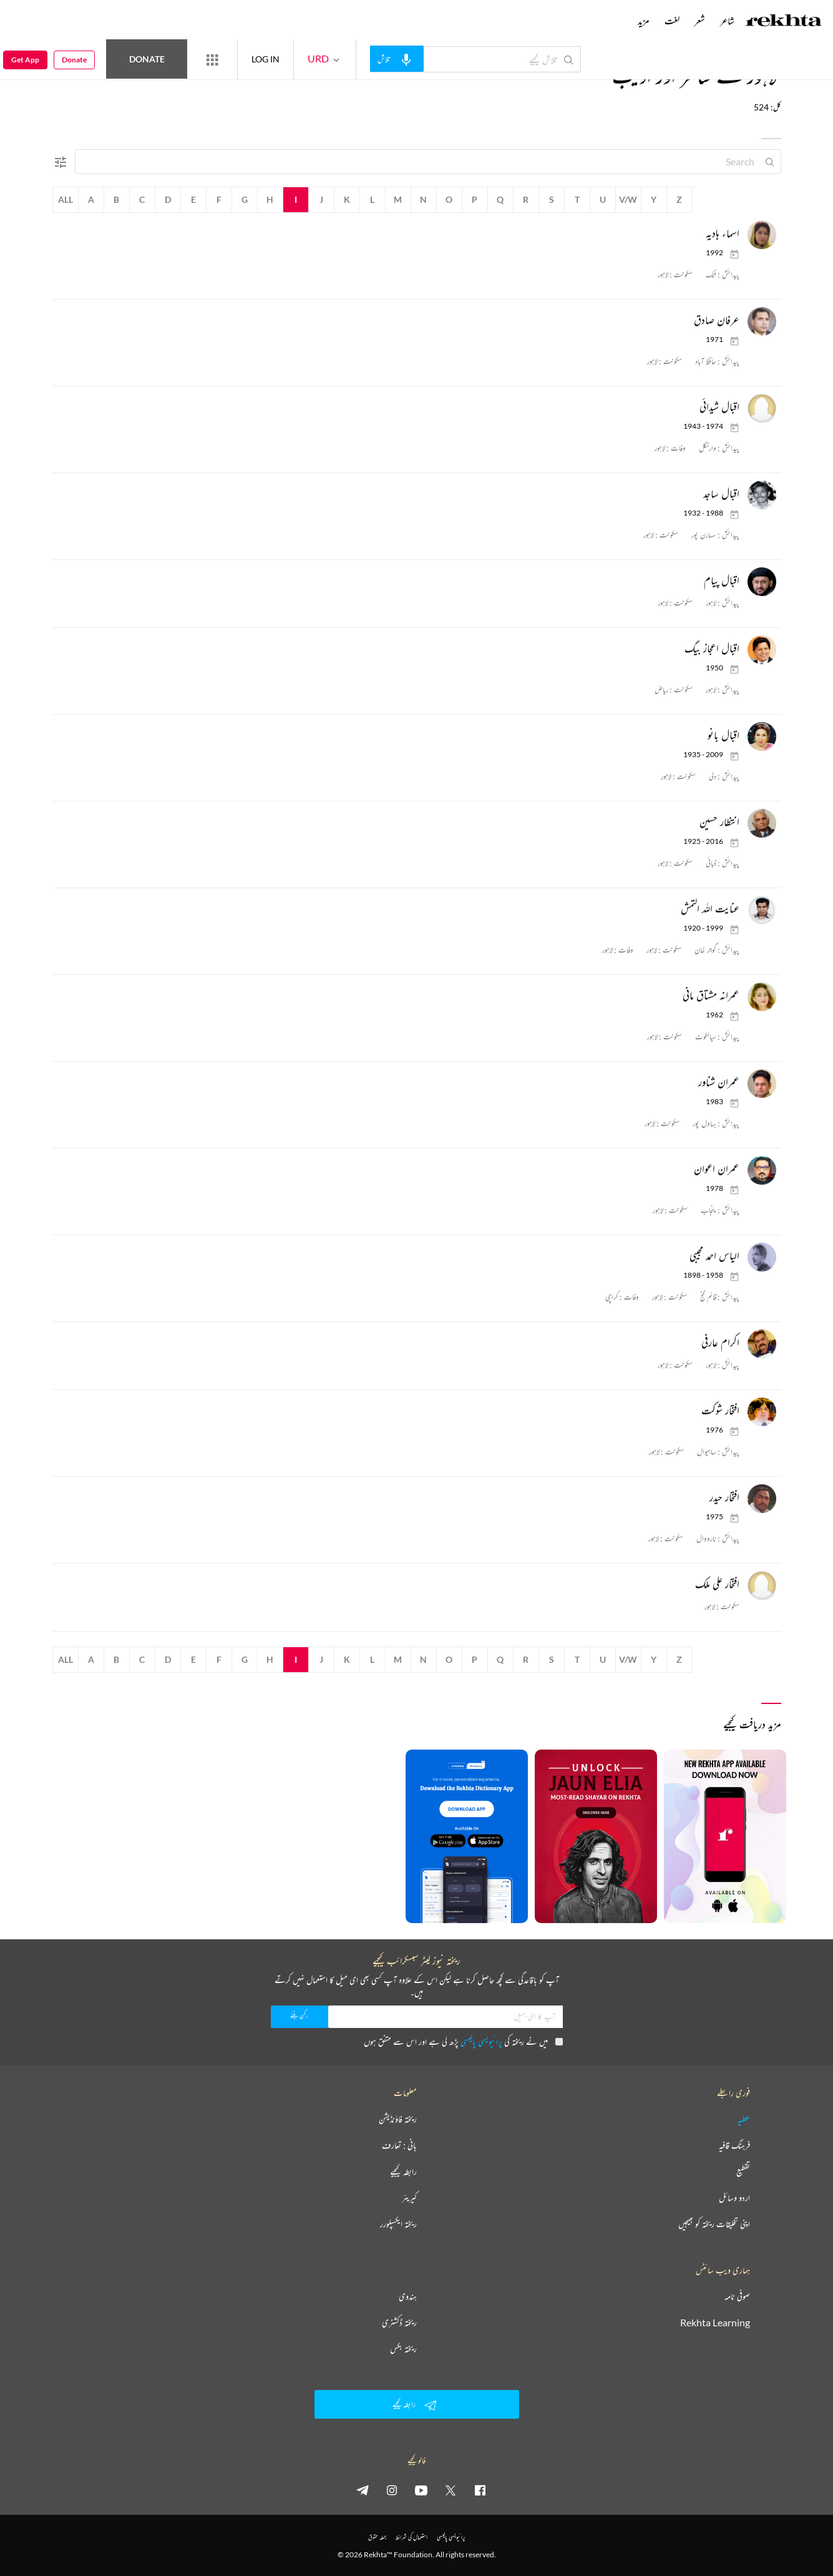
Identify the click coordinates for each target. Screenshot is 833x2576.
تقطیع (743, 2172)
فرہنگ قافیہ (734, 2145)
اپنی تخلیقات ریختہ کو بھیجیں (714, 2224)
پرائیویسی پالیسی (481, 2041)
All (65, 199)
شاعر (727, 20)
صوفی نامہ (737, 2296)
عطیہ (744, 2119)
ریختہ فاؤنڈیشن (398, 2119)
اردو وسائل (734, 2198)
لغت (672, 20)
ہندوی (408, 2296)
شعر (699, 20)
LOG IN (265, 59)
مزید (644, 20)
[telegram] (363, 2490)
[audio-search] (397, 59)
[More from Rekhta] (212, 59)
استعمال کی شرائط (411, 2537)
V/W (628, 199)
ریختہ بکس (403, 2349)
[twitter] (450, 2490)
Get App (25, 59)
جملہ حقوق (377, 2537)
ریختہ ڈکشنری (399, 2323)
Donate (147, 59)
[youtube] (421, 2490)
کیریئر (409, 2198)
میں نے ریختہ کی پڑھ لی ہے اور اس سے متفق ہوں (463, 2041)
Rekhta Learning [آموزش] (715, 2323)
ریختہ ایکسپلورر (398, 2224)
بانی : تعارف (399, 2145)
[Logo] (784, 22)
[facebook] (480, 2490)
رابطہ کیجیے (403, 2172)
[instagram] (392, 2490)
